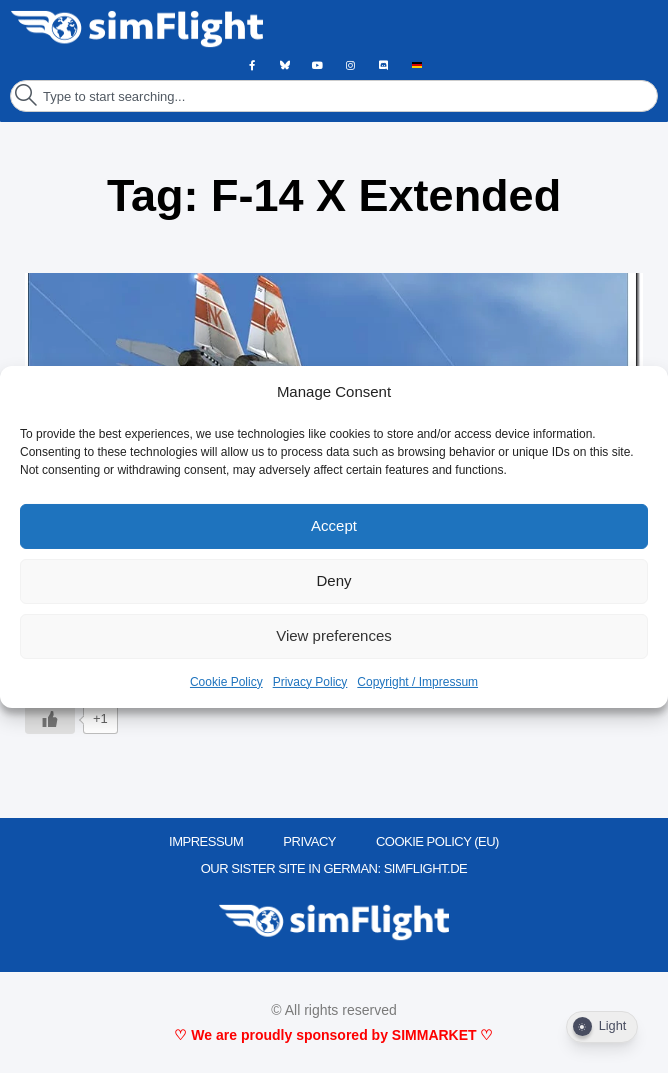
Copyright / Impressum (417, 682)
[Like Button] (50, 719)
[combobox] (334, 96)
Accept (334, 525)
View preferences (334, 635)
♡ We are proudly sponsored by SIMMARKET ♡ (333, 1035)
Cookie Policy (226, 682)
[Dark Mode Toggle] (602, 1027)
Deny (333, 580)
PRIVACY (309, 841)
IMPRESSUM (206, 841)
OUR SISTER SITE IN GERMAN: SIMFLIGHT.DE (334, 868)
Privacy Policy (310, 682)
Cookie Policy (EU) (437, 841)
